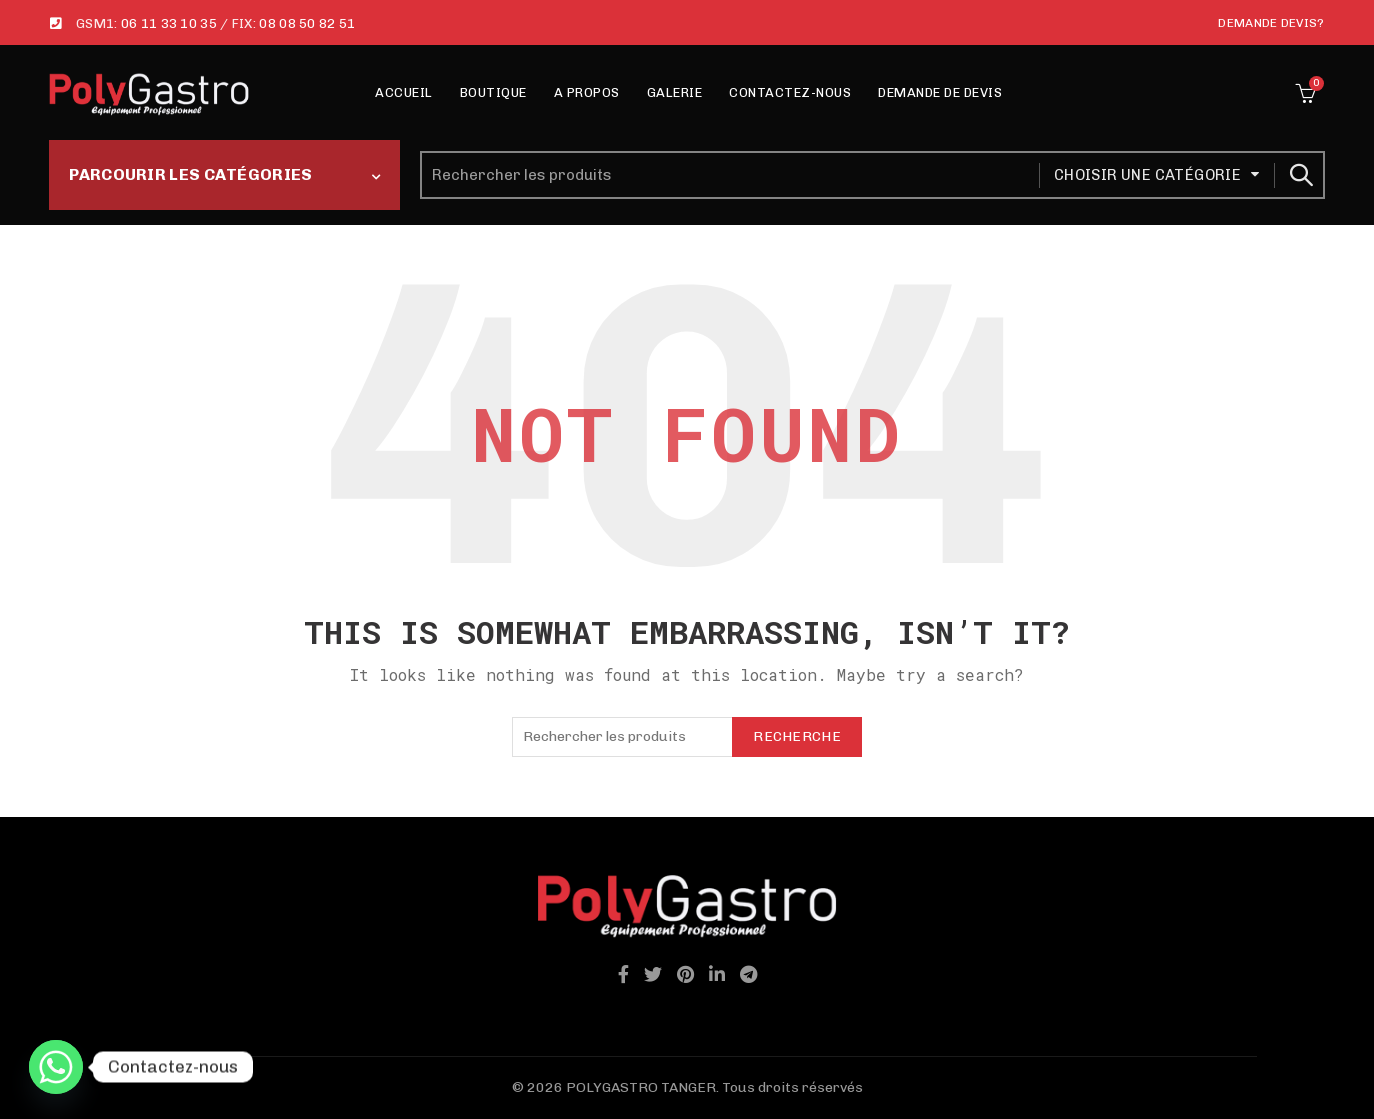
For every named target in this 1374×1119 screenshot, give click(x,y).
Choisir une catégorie (1147, 175)
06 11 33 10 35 (169, 23)
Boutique (493, 92)
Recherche (1300, 175)
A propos (587, 92)
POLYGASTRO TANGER (641, 1087)
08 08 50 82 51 (307, 23)
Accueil (404, 92)
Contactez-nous (790, 92)
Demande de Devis (940, 92)
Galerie (675, 92)
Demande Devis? (1271, 23)
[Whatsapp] (56, 1067)
